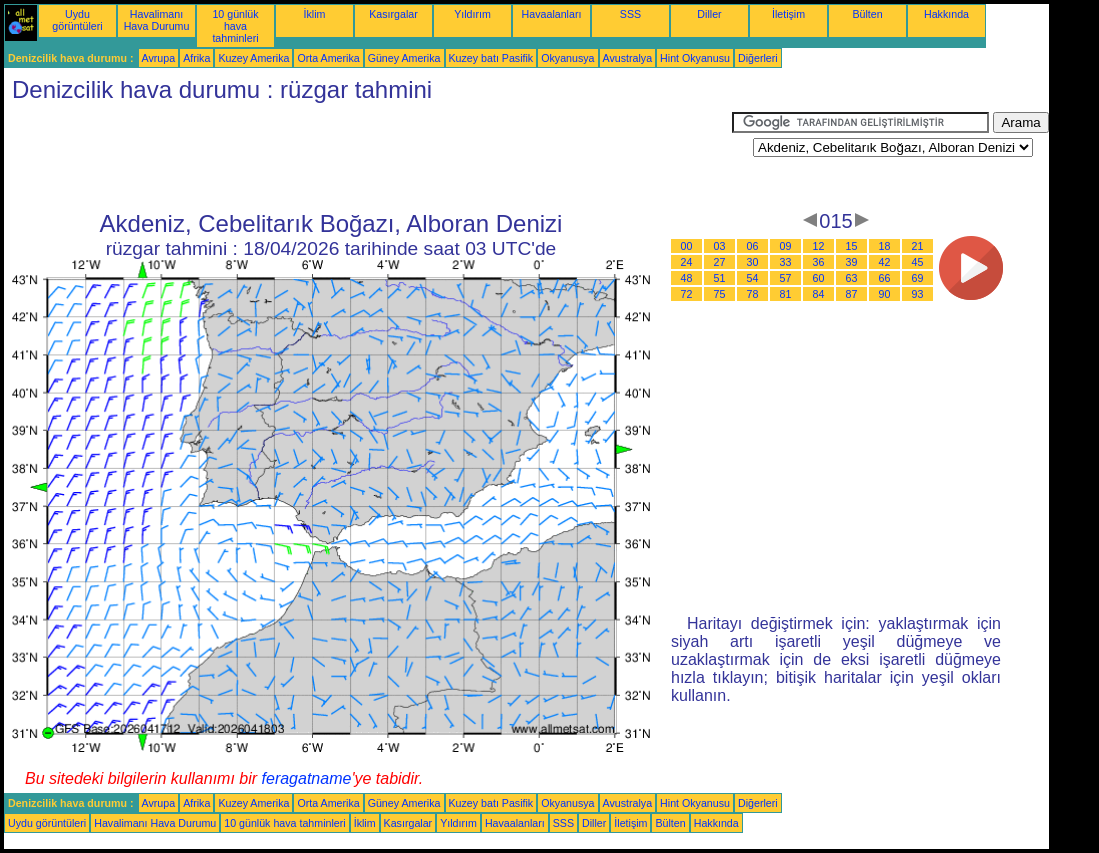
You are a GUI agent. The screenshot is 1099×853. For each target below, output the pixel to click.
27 (720, 262)
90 (885, 294)
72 (687, 294)
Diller (709, 14)
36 (819, 262)
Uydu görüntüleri (77, 20)
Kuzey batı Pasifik (491, 58)
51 (720, 278)
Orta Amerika (328, 58)
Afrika (196, 58)
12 (819, 246)
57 (786, 278)
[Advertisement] (368, 157)
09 (786, 246)
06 (753, 246)
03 (720, 246)
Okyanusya (567, 58)
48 (687, 278)
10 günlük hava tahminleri (235, 26)
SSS (630, 14)
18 (885, 246)
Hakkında (946, 14)
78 (753, 294)
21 (918, 246)
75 (720, 294)
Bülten (867, 14)
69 (918, 278)
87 (852, 294)
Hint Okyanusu (695, 58)
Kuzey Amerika (253, 58)
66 (885, 278)
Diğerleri (758, 58)
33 (786, 262)
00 (687, 246)
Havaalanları (552, 14)
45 (918, 262)
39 (852, 262)
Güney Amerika (404, 58)
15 (852, 246)
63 (852, 278)
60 (819, 278)
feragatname (307, 778)
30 (753, 262)
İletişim (788, 14)
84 (819, 294)
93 (918, 294)
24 (687, 262)
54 (753, 278)
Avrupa (159, 58)
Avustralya (628, 58)
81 (786, 294)
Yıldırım (472, 14)
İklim (315, 14)
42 (885, 262)
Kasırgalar (393, 14)
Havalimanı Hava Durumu (157, 20)
